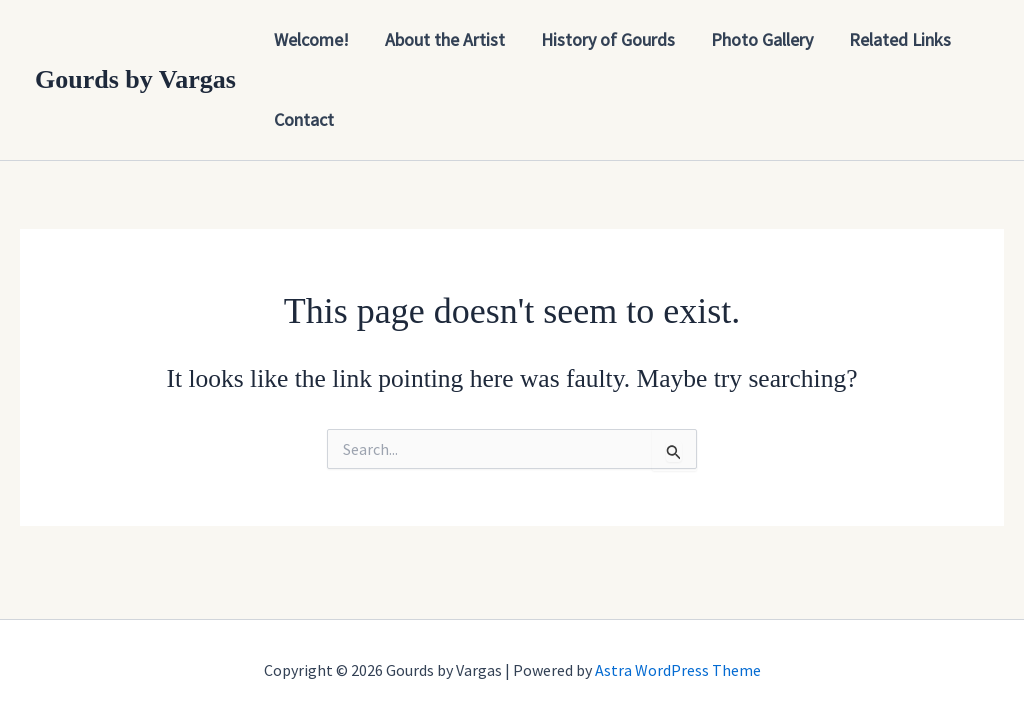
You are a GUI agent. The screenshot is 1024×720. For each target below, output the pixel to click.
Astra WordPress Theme (678, 670)
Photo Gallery (762, 39)
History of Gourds (608, 39)
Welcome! (311, 39)
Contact (304, 119)
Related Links (900, 39)
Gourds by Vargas (135, 79)
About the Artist (445, 39)
